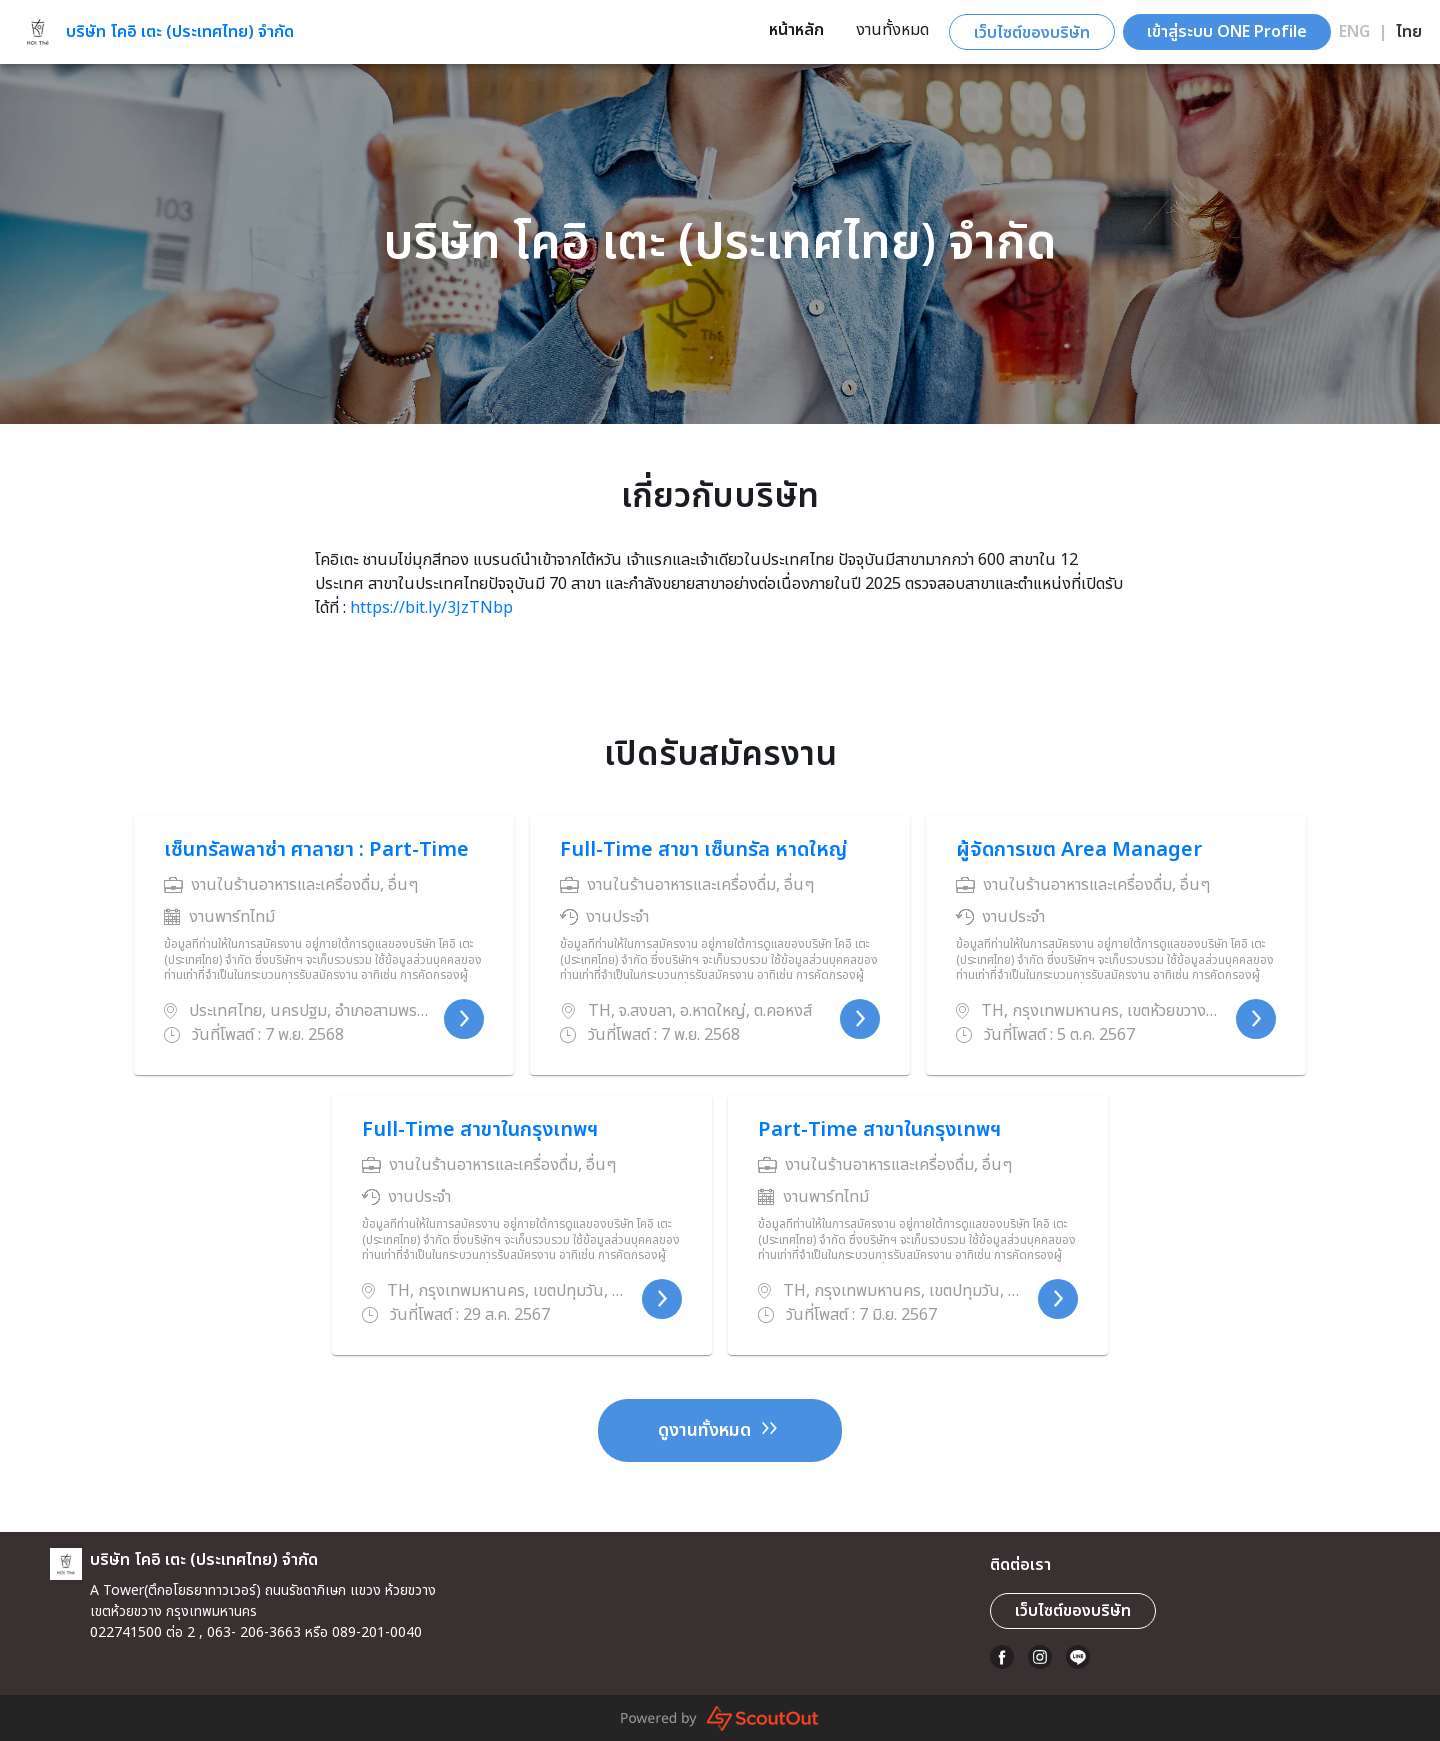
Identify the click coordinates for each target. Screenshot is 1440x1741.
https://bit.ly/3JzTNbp (431, 608)
